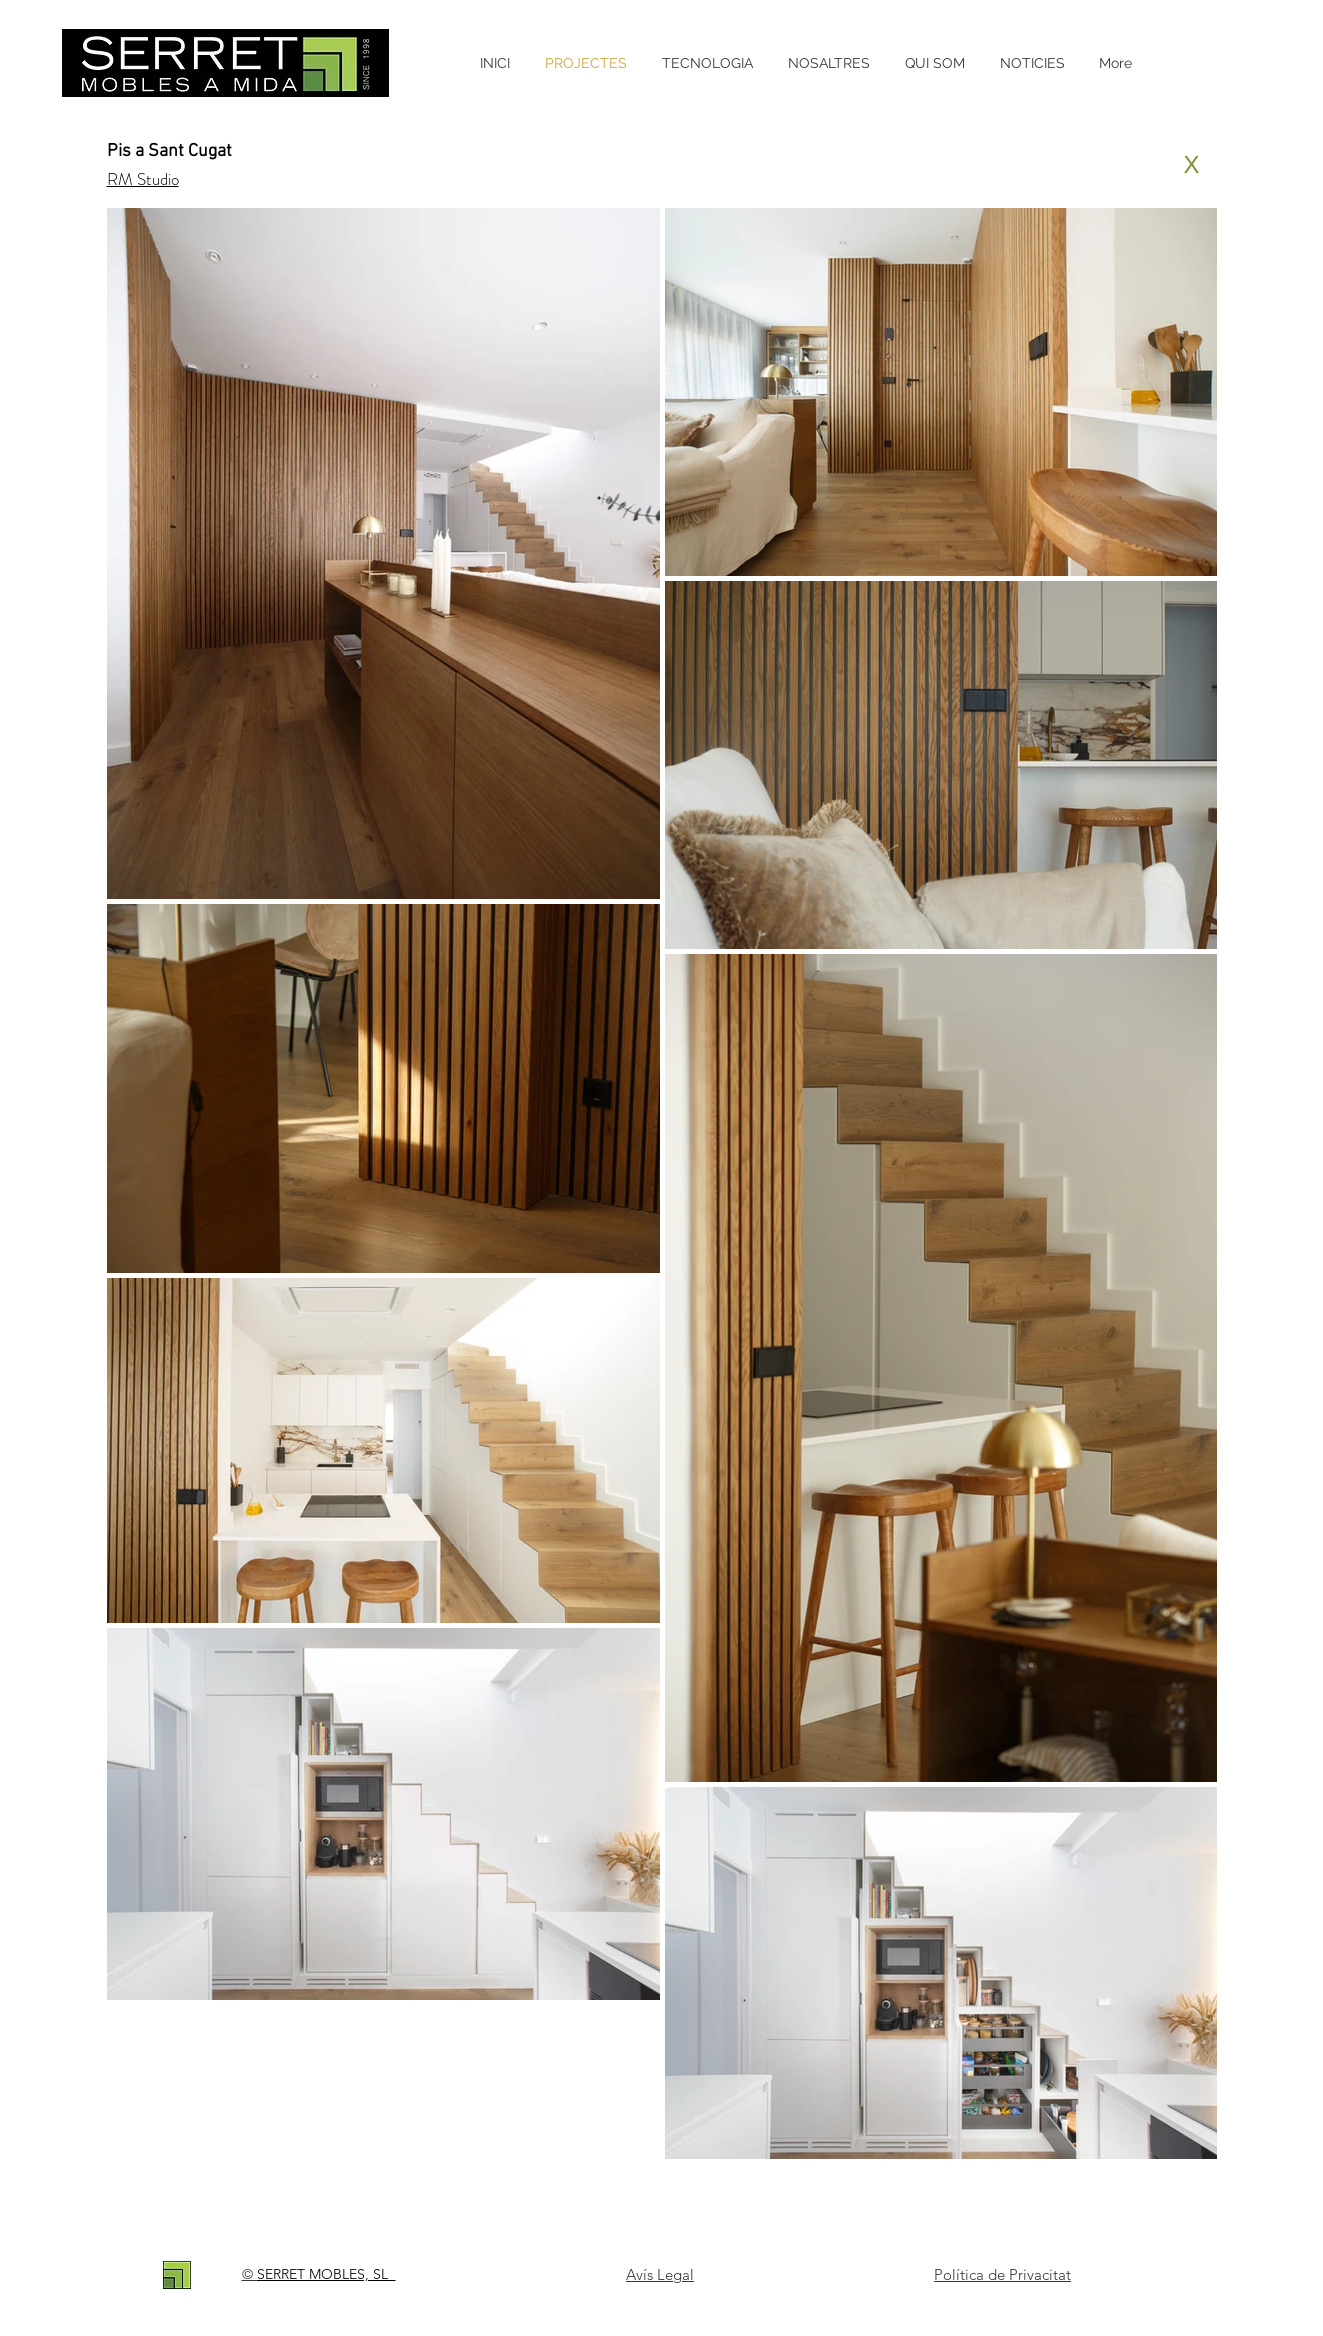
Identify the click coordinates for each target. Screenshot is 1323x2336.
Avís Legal (660, 2274)
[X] (1192, 165)
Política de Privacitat (1002, 2274)
